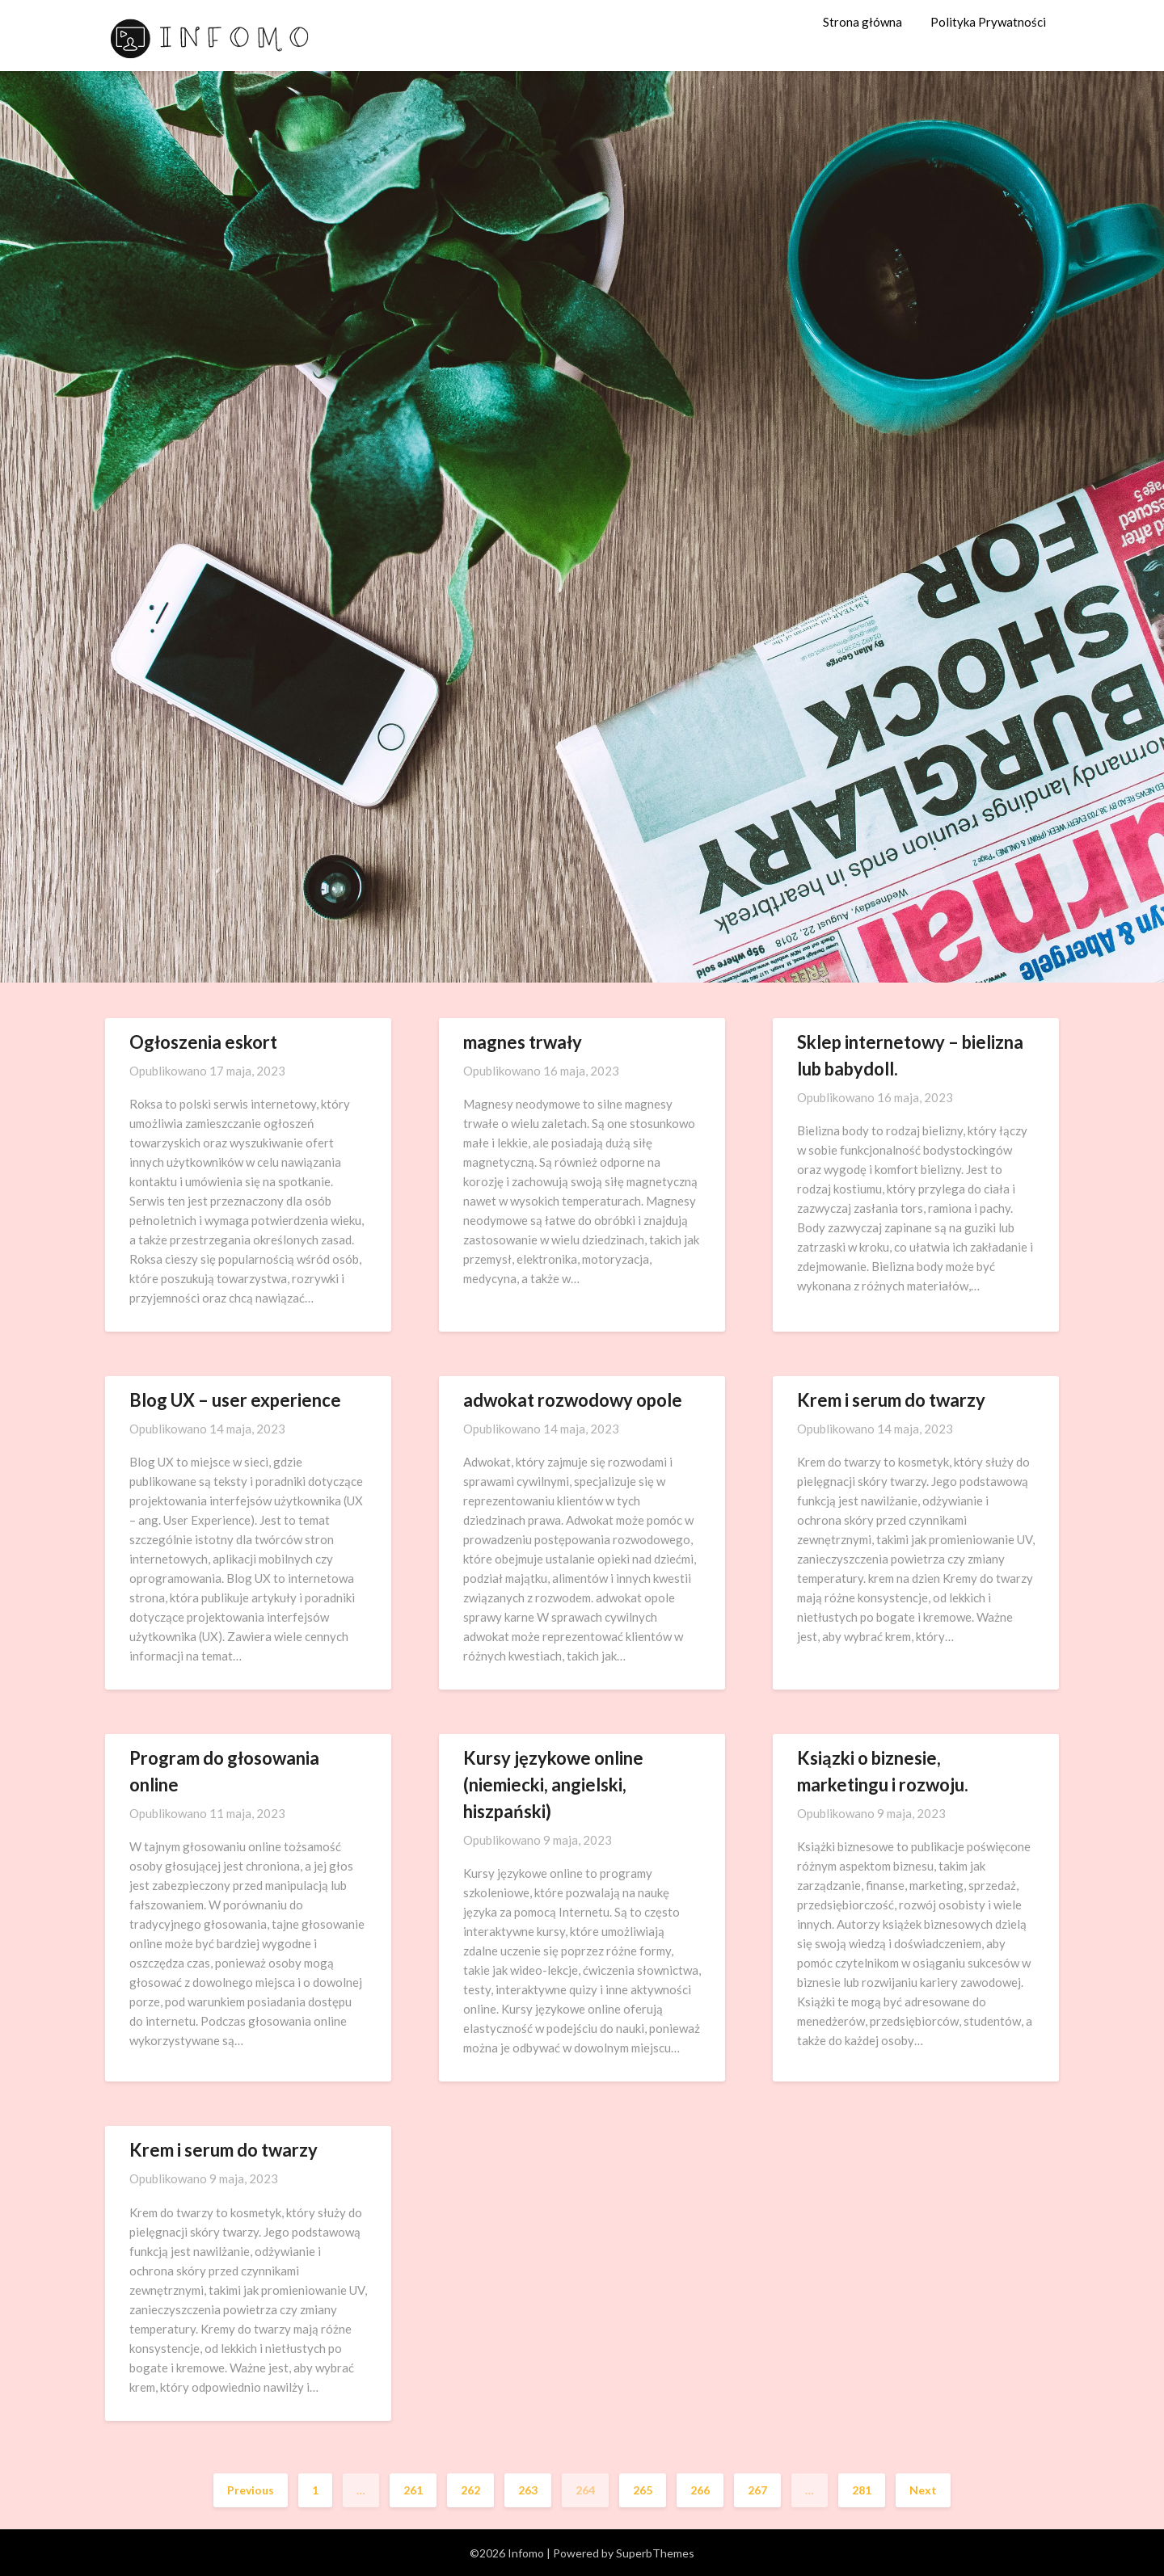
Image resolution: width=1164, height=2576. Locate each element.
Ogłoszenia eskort (203, 1042)
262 (470, 2490)
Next (923, 2490)
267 (757, 2490)
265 (642, 2490)
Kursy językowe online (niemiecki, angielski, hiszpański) (553, 1784)
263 (528, 2490)
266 (700, 2490)
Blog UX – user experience (235, 1400)
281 (861, 2490)
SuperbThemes (655, 2553)
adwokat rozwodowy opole (572, 1400)
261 (413, 2490)
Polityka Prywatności (988, 22)
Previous (250, 2490)
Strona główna (862, 22)
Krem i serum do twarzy (891, 1400)
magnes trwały (522, 1042)
